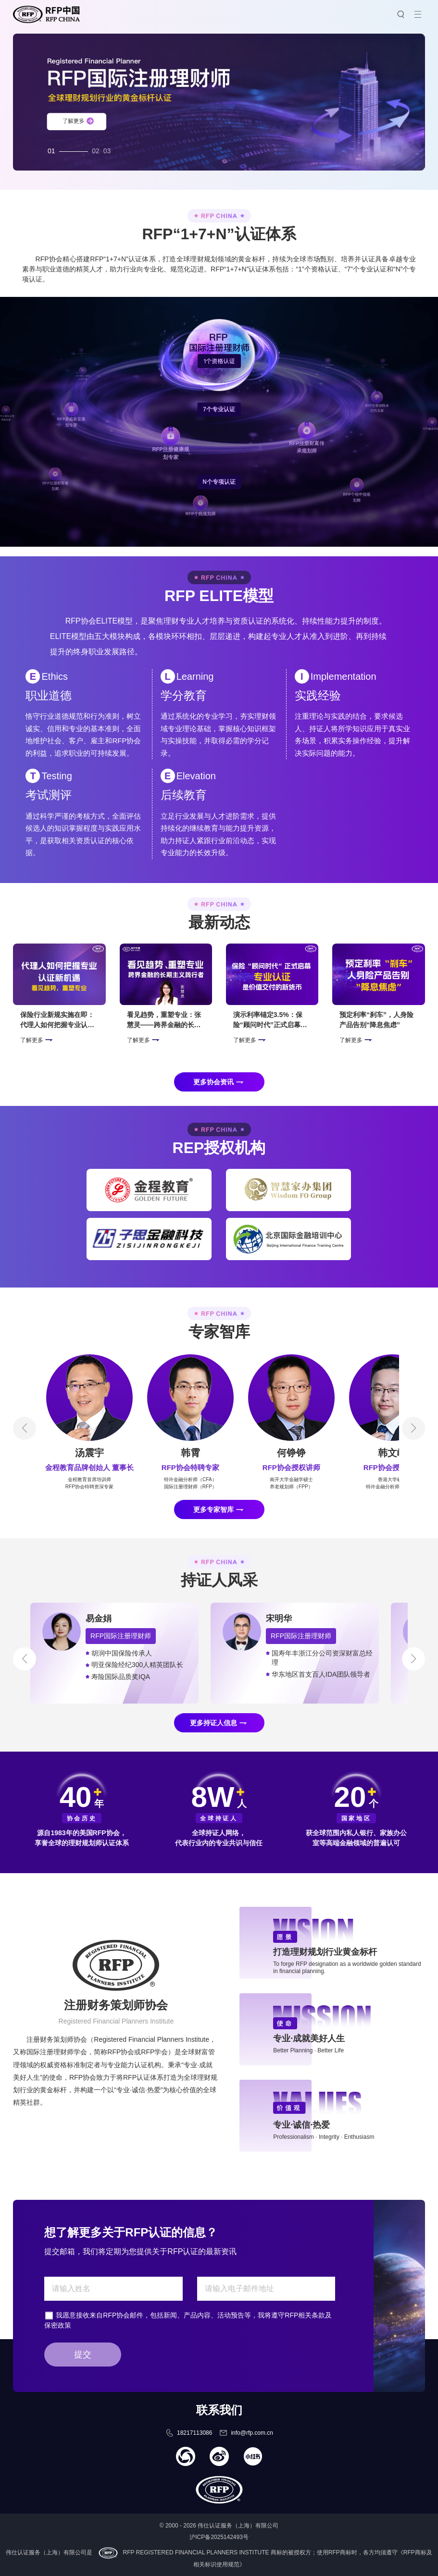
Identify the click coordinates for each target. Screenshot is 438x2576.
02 (96, 148)
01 (51, 148)
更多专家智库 (213, 1509)
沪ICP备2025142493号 (219, 2537)
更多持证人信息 (213, 1723)
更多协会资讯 (213, 1082)
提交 (82, 2354)
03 (107, 148)
